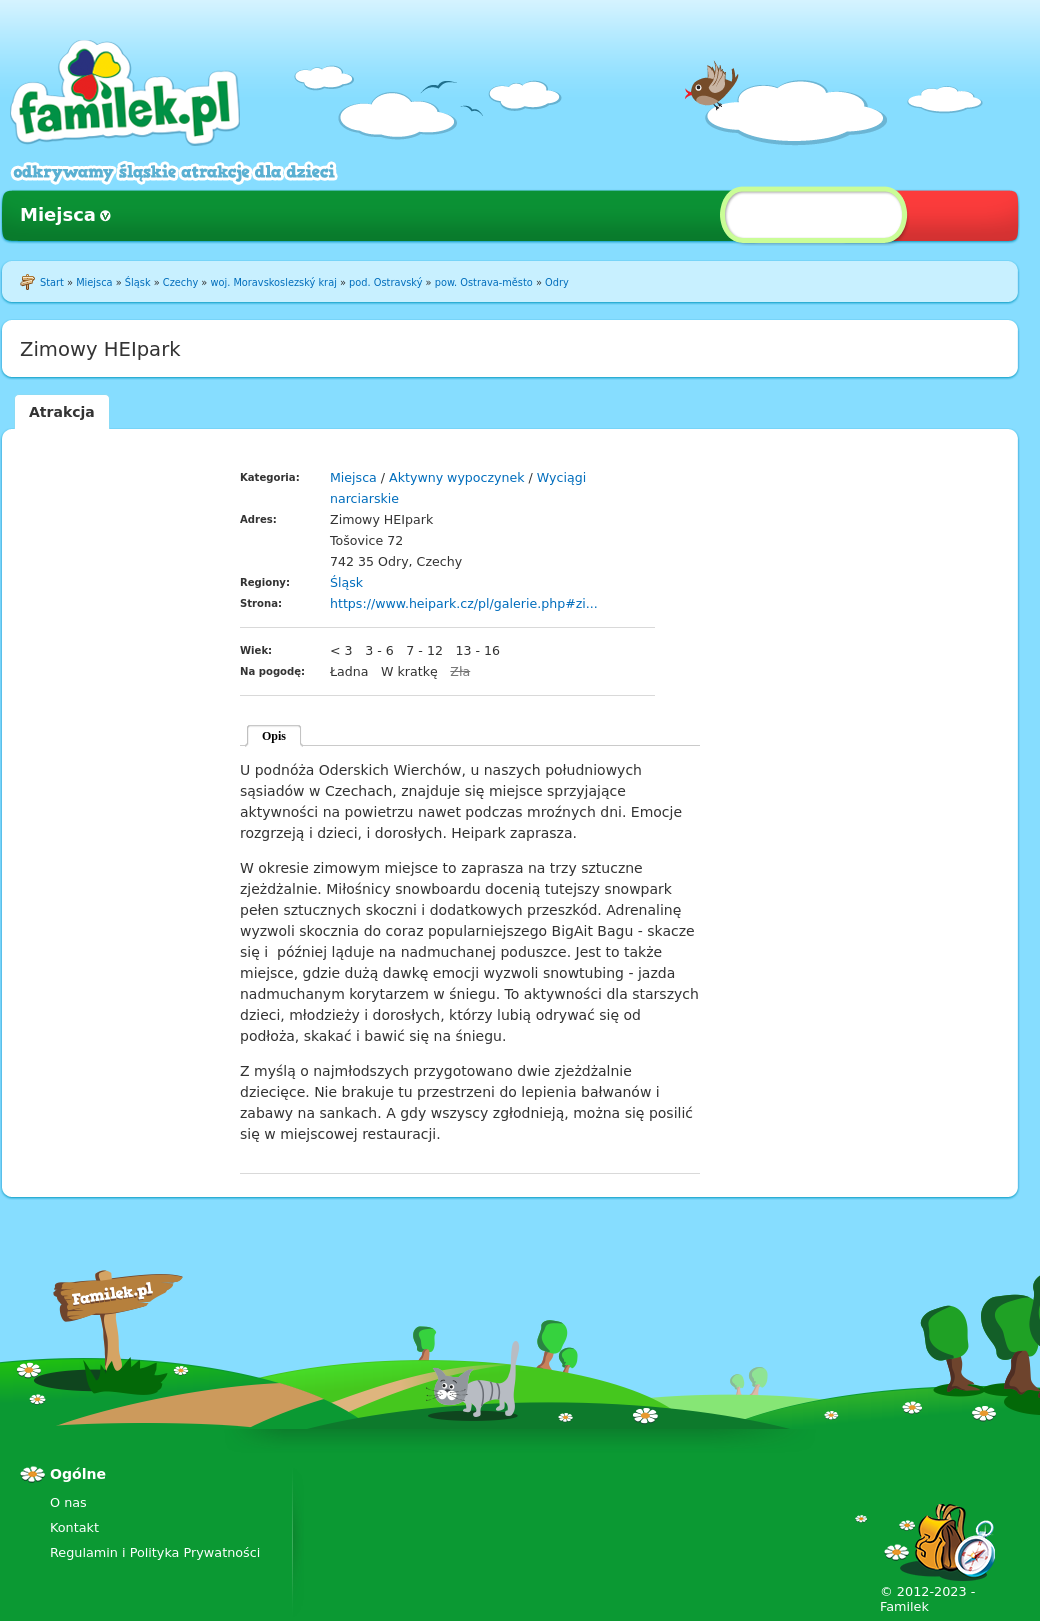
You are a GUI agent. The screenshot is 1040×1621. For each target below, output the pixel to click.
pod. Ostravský (385, 282)
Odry (557, 282)
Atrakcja (62, 412)
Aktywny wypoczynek (457, 477)
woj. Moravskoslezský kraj (273, 282)
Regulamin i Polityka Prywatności (155, 1552)
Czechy (180, 282)
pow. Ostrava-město (484, 282)
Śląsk (138, 282)
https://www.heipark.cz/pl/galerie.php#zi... (464, 603)
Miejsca (58, 214)
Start (52, 282)
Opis (274, 736)
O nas (68, 1502)
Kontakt (74, 1527)
